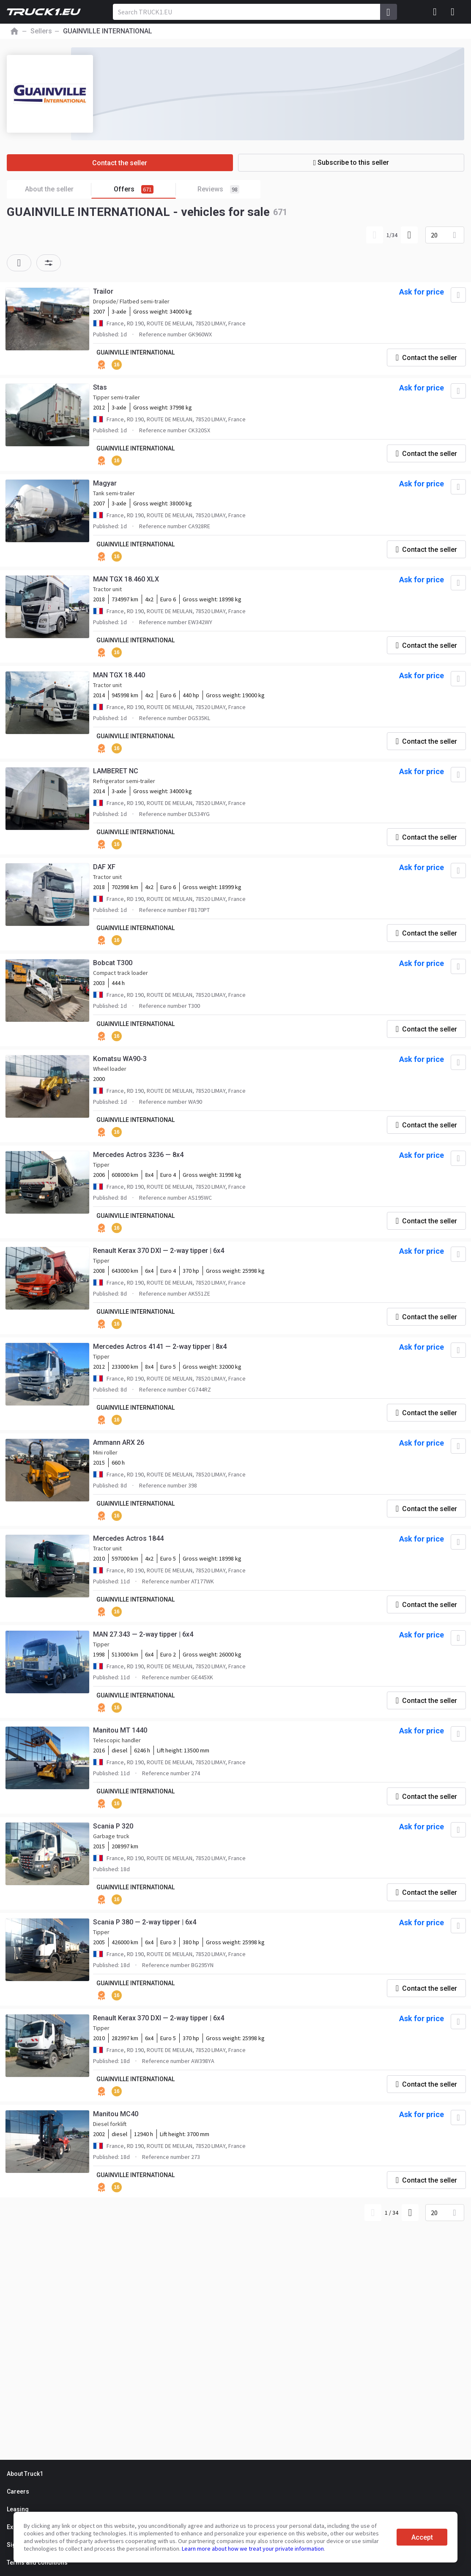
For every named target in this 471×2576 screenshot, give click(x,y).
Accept (422, 2537)
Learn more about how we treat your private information (253, 2548)
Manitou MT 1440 (120, 1730)
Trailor (103, 291)
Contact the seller (119, 163)
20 (434, 235)
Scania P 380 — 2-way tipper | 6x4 (144, 1922)
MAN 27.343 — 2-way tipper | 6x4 (143, 1634)
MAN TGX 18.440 (119, 675)
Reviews (218, 189)
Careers (18, 2491)
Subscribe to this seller (351, 162)
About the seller (58, 189)
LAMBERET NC (115, 771)
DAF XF (104, 867)
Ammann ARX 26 (118, 1442)
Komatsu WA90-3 (120, 1059)
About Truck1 (25, 2473)
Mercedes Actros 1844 (128, 1538)
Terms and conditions (37, 2562)
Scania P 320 (113, 1826)
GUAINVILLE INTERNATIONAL (135, 352)
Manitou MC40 (115, 2114)
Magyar (105, 483)
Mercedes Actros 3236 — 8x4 (138, 1155)
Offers (145, 189)
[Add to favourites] (458, 295)
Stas (100, 387)
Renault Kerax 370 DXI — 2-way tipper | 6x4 (158, 1251)
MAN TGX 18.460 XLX (126, 579)
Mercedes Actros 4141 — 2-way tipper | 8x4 (160, 1347)
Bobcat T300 (112, 963)
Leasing (18, 2509)
